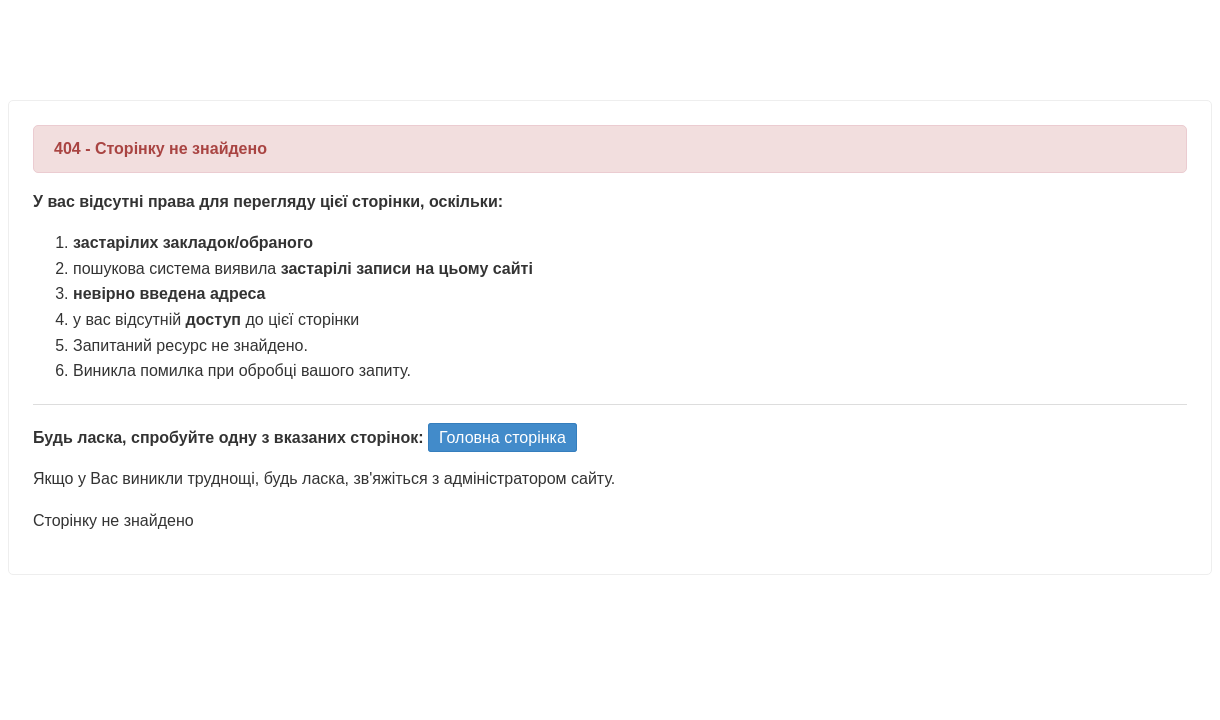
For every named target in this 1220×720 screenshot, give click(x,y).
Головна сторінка (502, 437)
